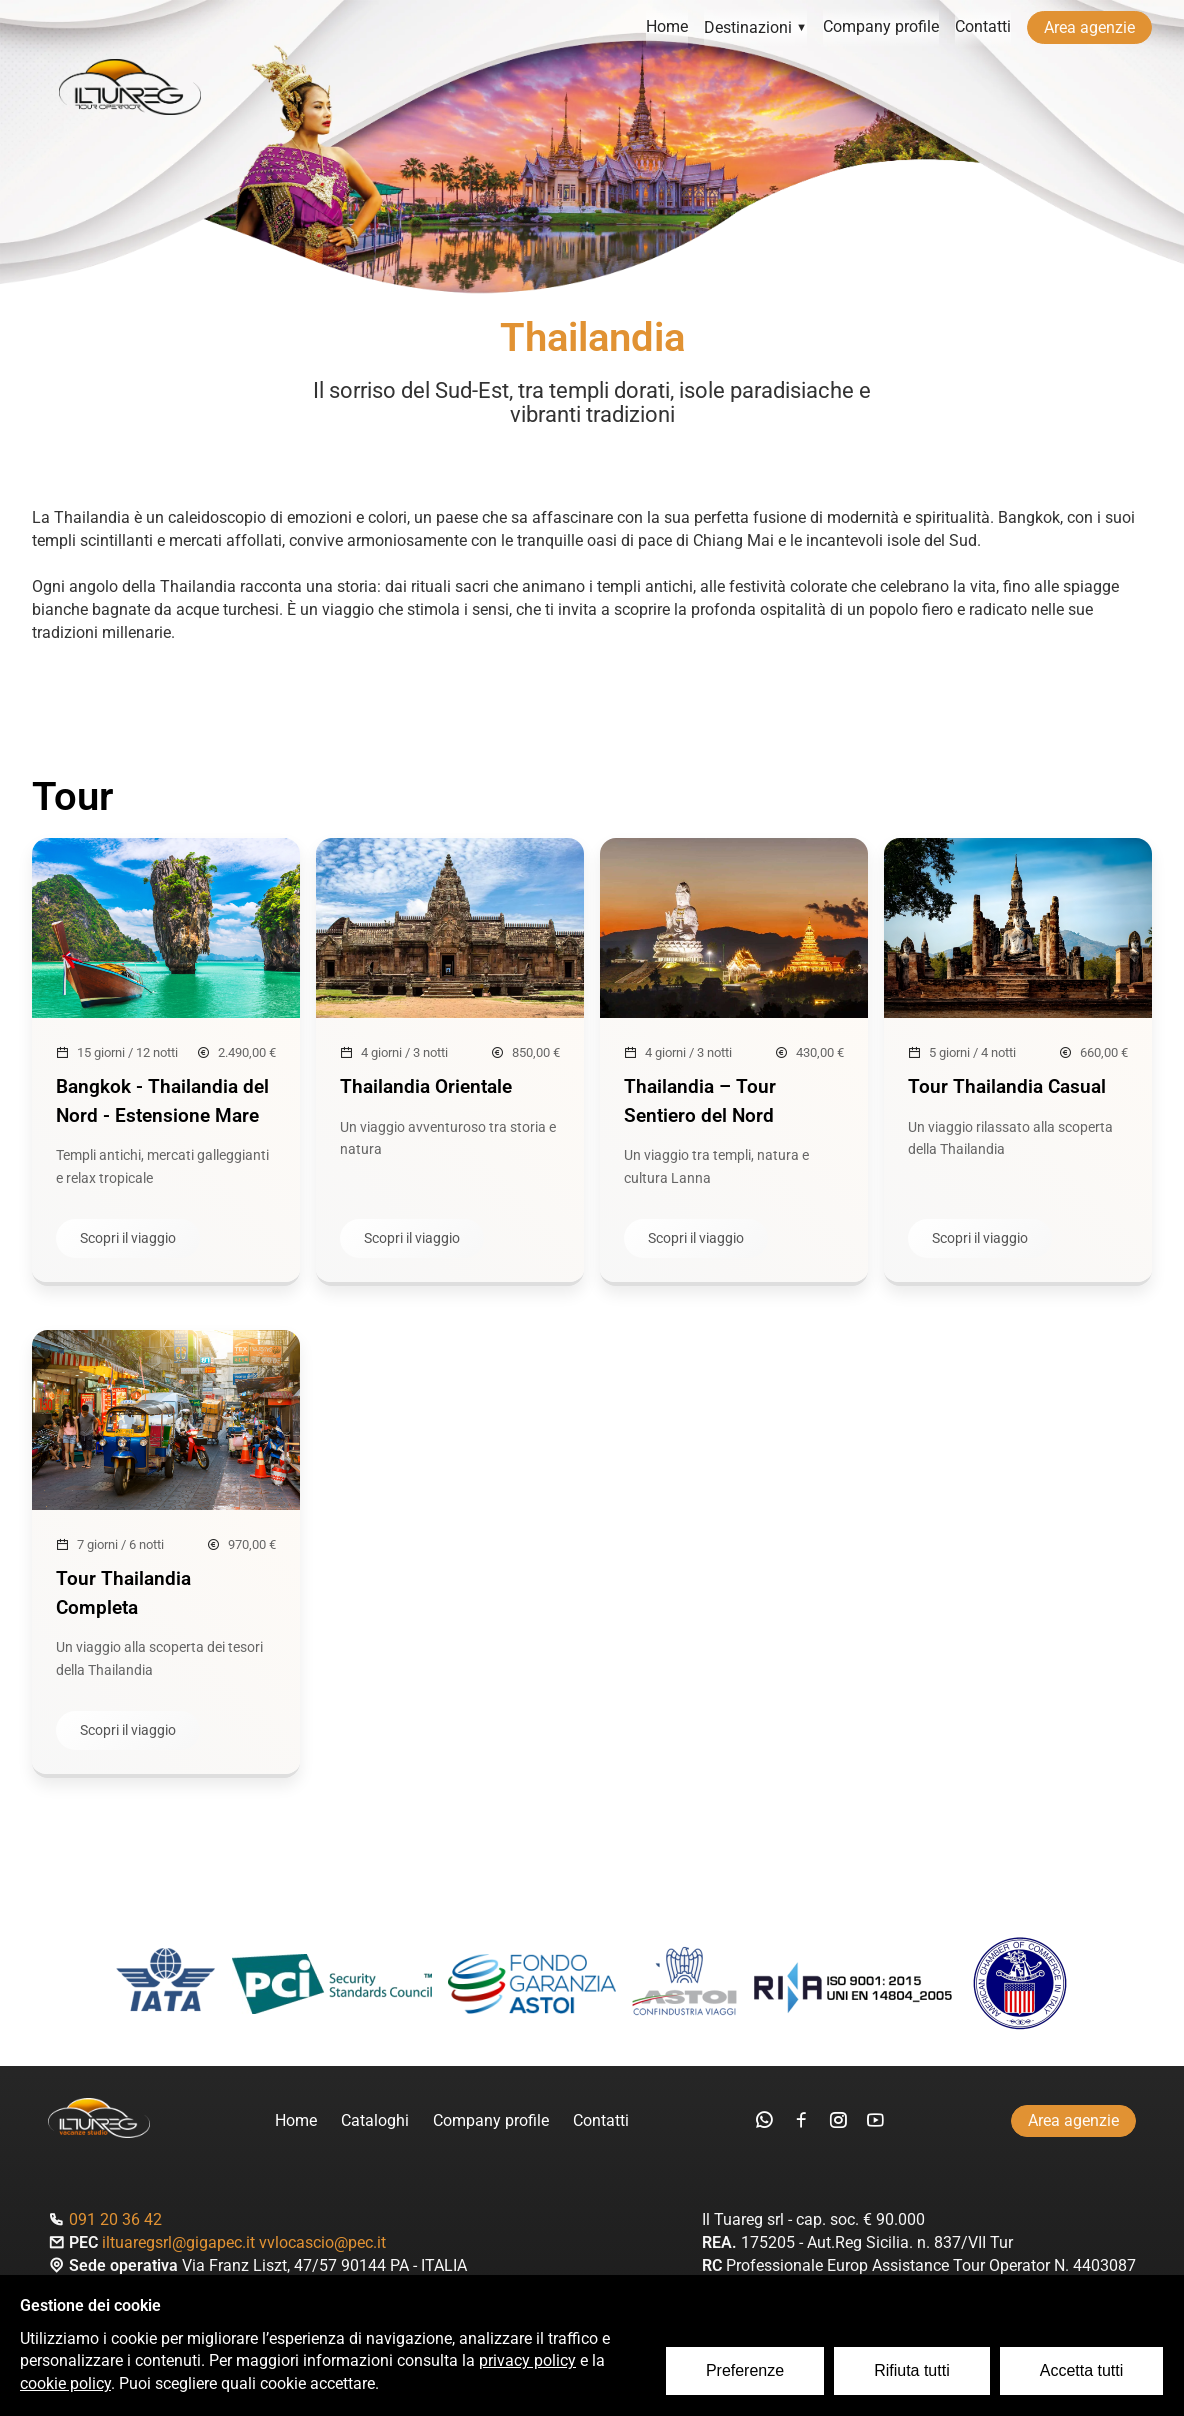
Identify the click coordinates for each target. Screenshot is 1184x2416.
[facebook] (801, 2121)
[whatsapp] (764, 2121)
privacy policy (527, 2361)
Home (667, 27)
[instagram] (838, 2121)
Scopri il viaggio (128, 1239)
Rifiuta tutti (913, 2371)
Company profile (881, 27)
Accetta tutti (1082, 2371)
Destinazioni (755, 27)
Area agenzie (1089, 27)
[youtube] (875, 2121)
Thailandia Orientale (426, 1086)
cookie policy (65, 2384)
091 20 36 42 (115, 2220)
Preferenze (746, 2371)
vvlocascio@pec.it (322, 2243)
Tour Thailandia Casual (1007, 1086)
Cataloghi (375, 2121)
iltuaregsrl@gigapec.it (178, 2243)
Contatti (983, 27)
